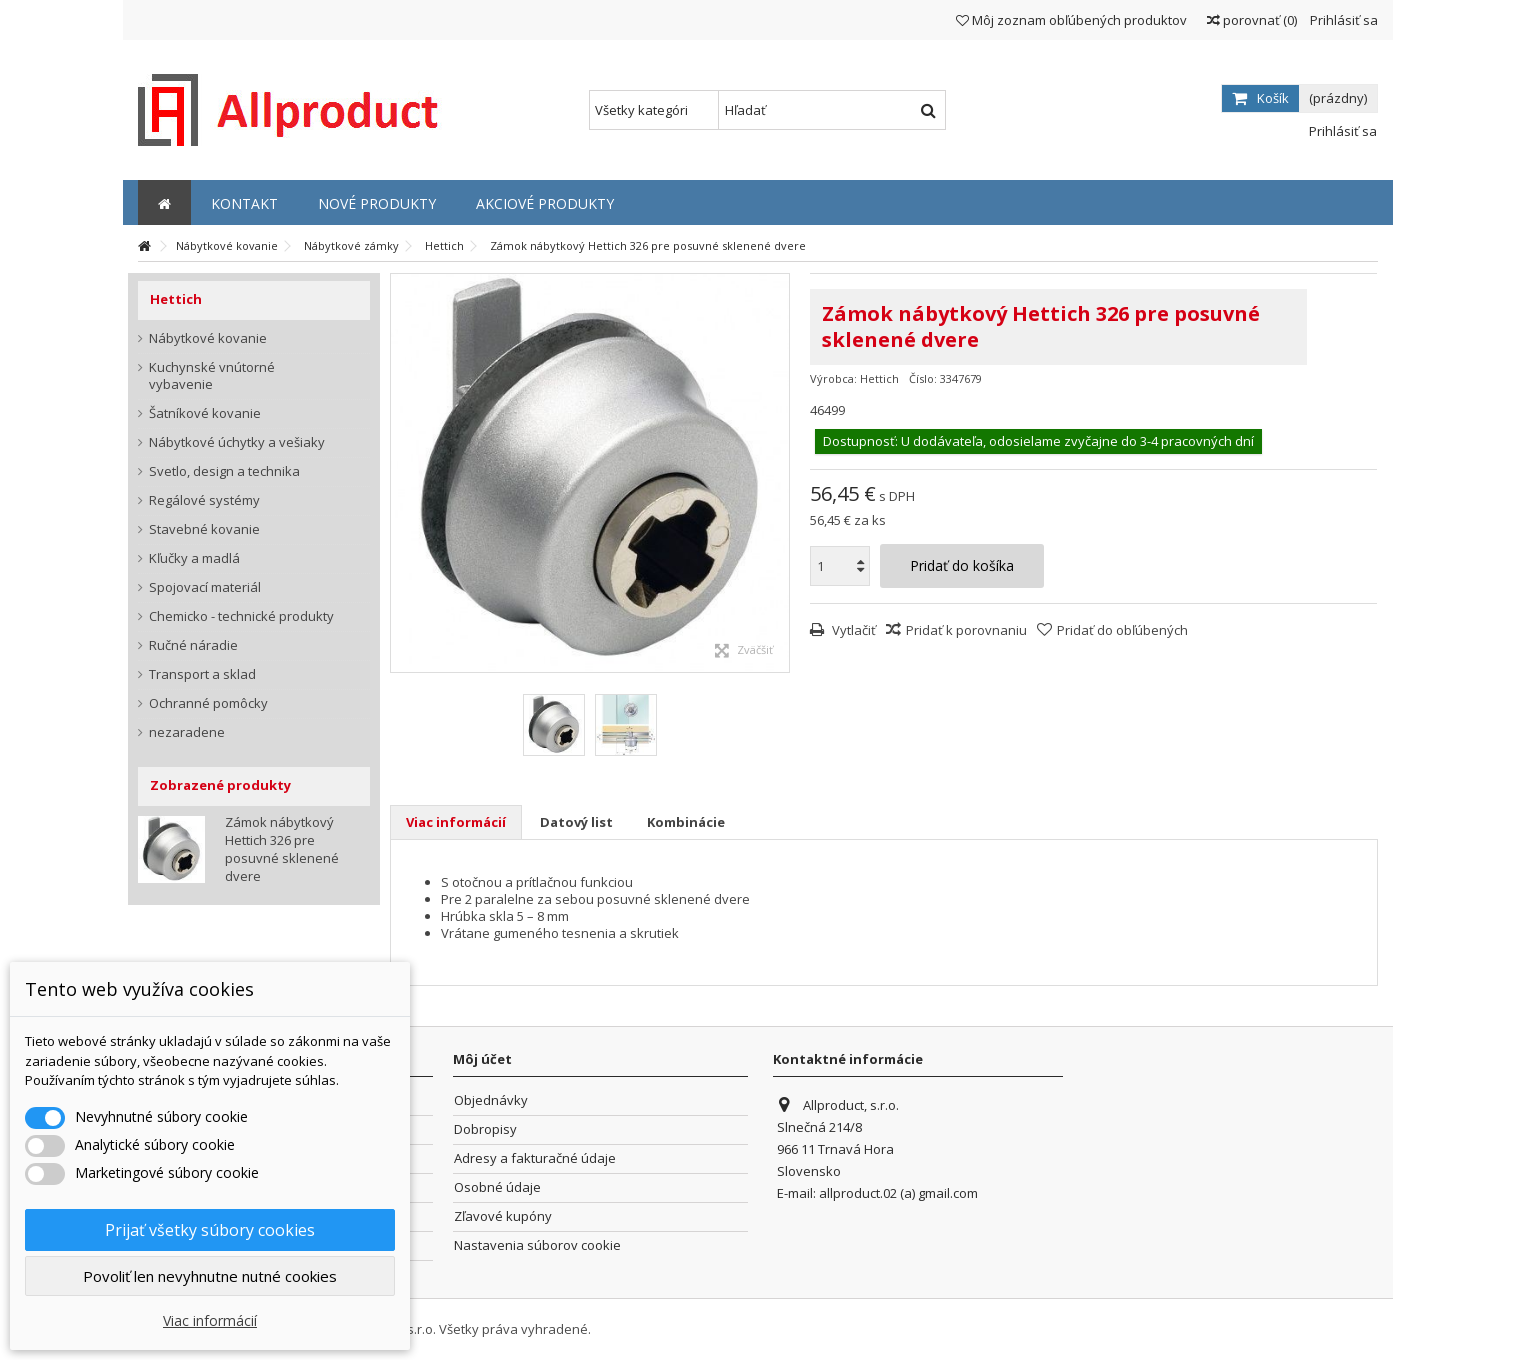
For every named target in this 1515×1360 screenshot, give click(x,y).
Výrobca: (833, 378)
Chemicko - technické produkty (241, 616)
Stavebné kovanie (204, 529)
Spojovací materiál (205, 587)
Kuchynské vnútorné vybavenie (212, 376)
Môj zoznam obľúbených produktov (1071, 20)
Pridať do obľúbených (1122, 630)
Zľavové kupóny (503, 1216)
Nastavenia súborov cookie (537, 1245)
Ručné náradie (193, 645)
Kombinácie (686, 822)
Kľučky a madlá (194, 558)
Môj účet (482, 1059)
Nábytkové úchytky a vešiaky (237, 442)
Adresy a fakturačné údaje (535, 1158)
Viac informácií (456, 822)
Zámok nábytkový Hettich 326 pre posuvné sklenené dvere (282, 849)
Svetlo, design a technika (224, 471)
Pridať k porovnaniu (966, 630)
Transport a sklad (202, 674)
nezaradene (187, 732)
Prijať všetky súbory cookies (210, 1230)
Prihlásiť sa (1342, 20)
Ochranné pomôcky (208, 703)
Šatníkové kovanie (205, 413)
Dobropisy (485, 1129)
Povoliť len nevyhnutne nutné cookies (210, 1276)
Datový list (576, 822)
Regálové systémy (204, 500)
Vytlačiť (852, 630)
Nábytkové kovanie (208, 338)
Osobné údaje (497, 1187)
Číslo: (923, 378)
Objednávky (491, 1100)
